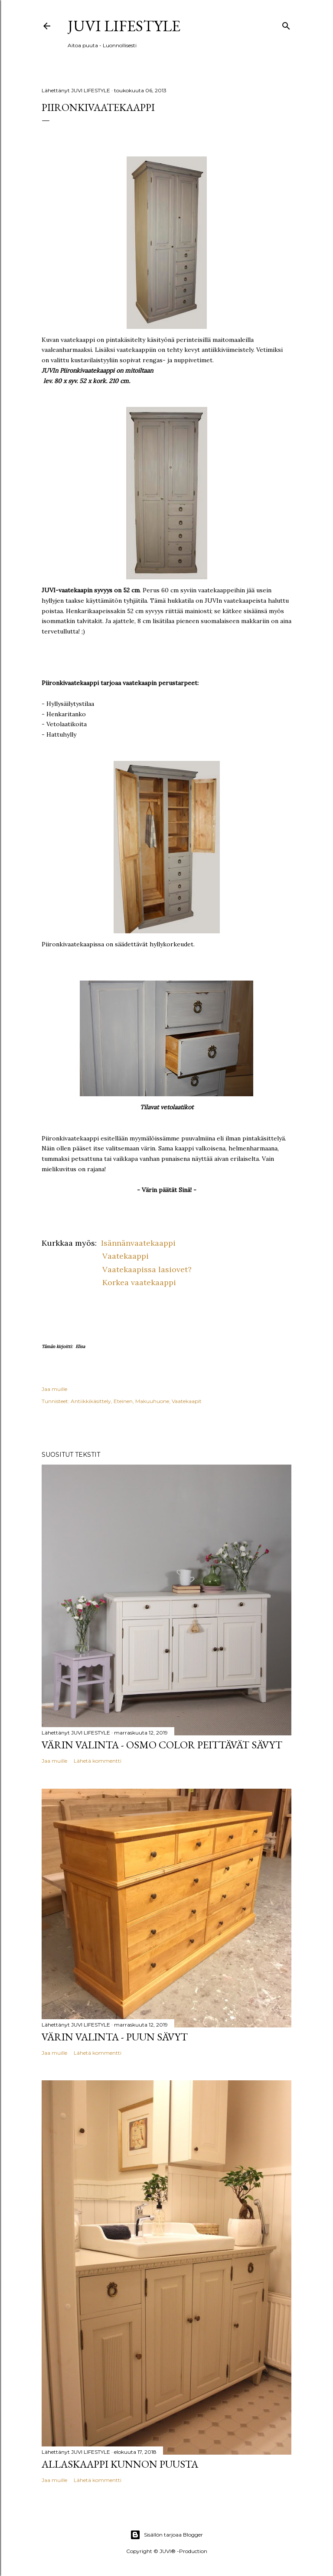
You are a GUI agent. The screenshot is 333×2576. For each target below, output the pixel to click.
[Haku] (286, 24)
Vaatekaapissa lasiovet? (147, 1269)
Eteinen (123, 1401)
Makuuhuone (152, 1401)
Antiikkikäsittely (91, 1401)
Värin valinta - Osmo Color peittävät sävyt (162, 1744)
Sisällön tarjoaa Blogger (166, 2535)
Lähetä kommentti (97, 1760)
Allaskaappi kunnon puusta (120, 2464)
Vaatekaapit (187, 1401)
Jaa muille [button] (54, 1389)
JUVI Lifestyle (124, 26)
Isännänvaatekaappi (137, 1243)
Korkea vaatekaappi (137, 1282)
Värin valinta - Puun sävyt (115, 2036)
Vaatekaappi (125, 1256)
